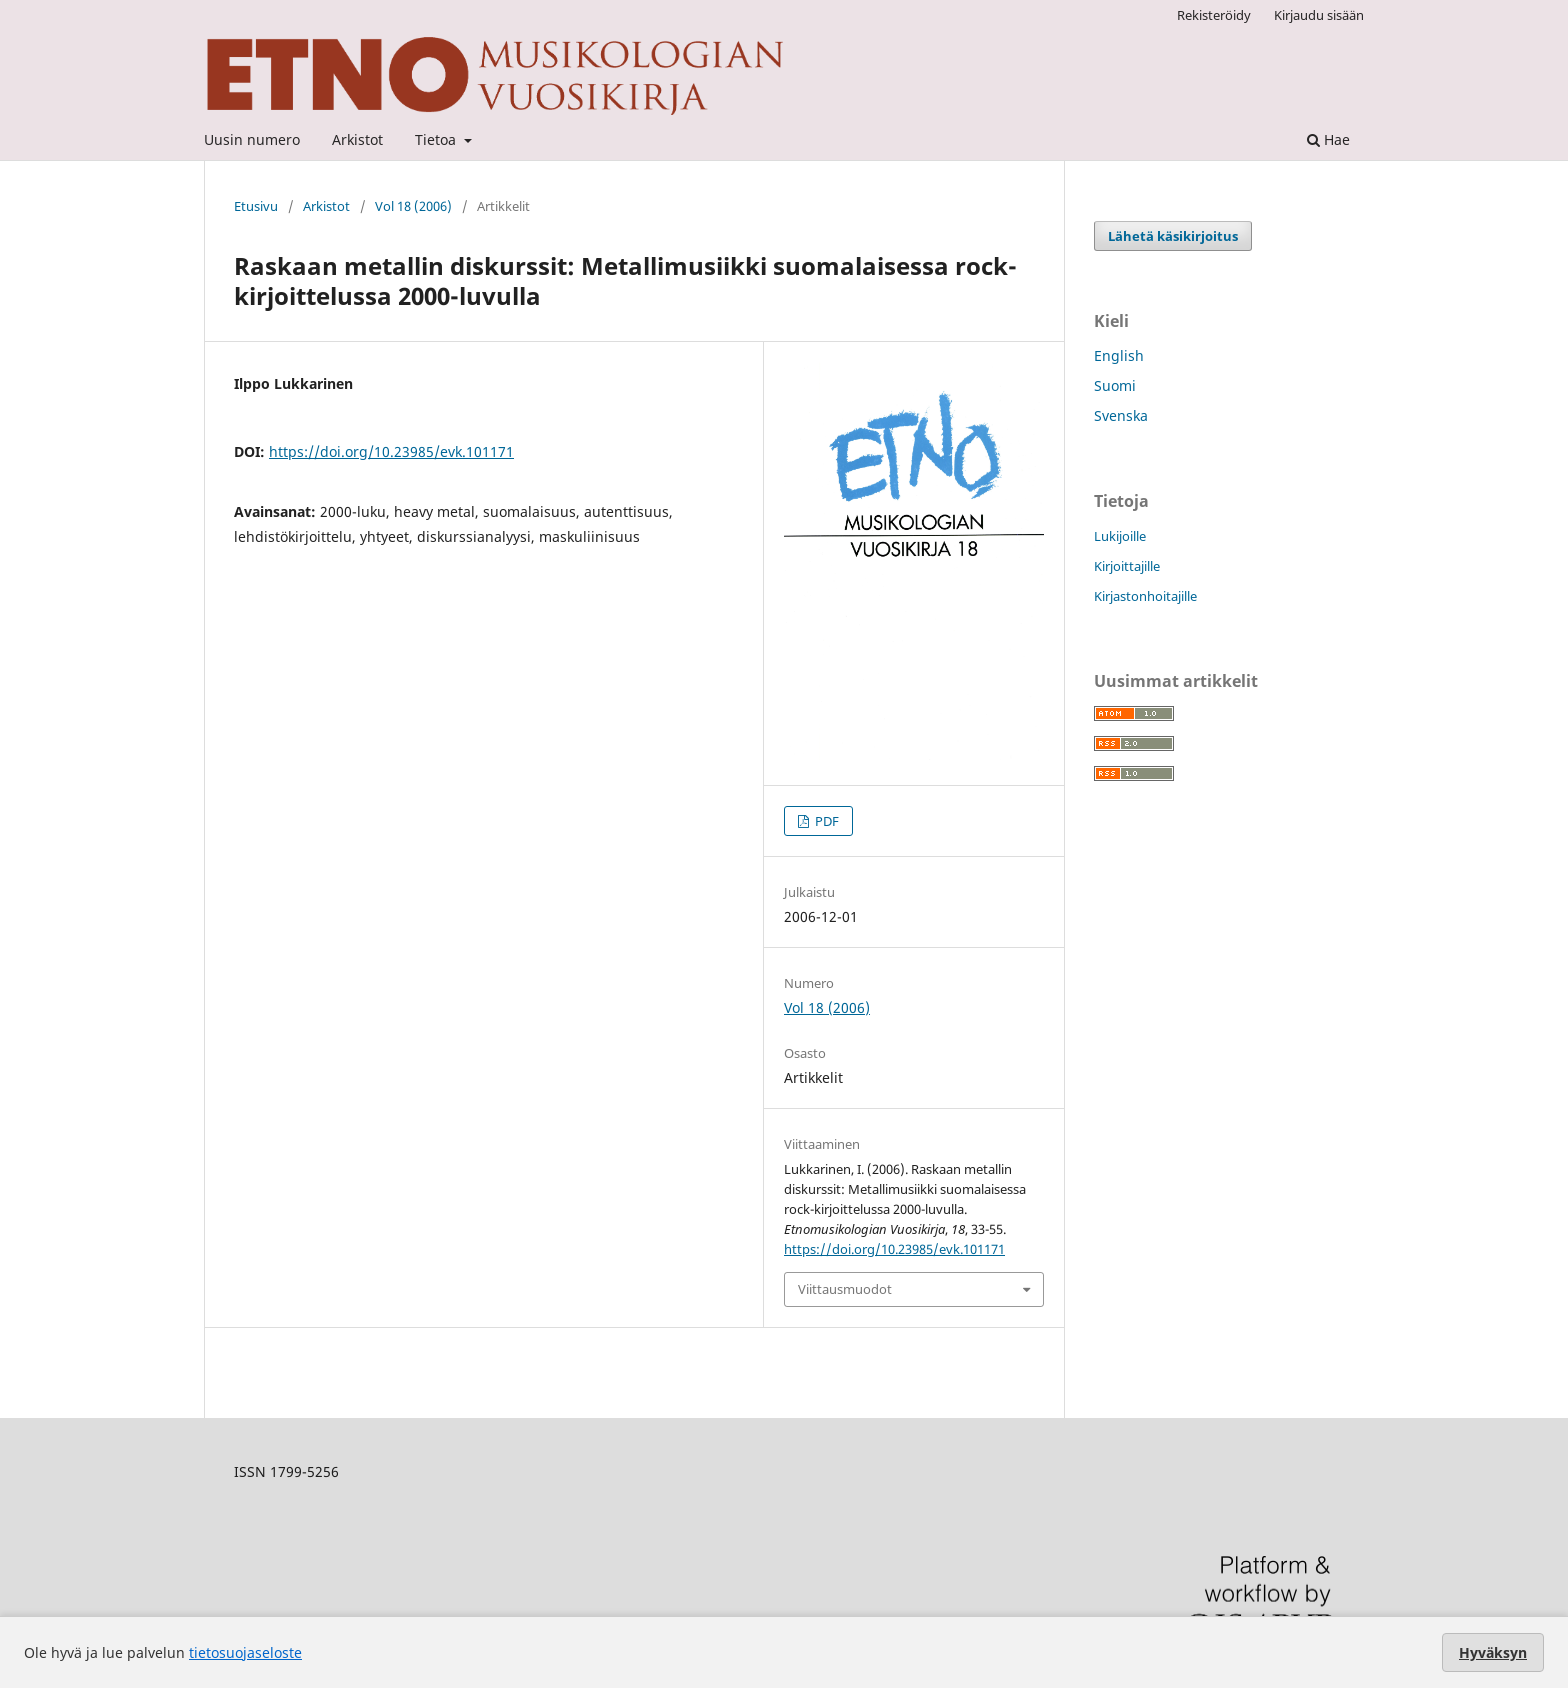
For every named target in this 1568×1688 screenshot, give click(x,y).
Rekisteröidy (1214, 15)
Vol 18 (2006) (413, 206)
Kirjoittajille (1127, 566)
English (1119, 355)
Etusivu (256, 206)
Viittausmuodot (845, 1289)
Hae (1328, 139)
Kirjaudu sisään (1319, 15)
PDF (825, 821)
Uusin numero (252, 139)
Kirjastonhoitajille (1145, 596)
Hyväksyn (1493, 1652)
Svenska (1121, 415)
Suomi (1115, 385)
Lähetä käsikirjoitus (1173, 236)
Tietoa (437, 139)
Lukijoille (1120, 536)
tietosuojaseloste (245, 1652)
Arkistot (357, 139)
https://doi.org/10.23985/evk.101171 (391, 451)
